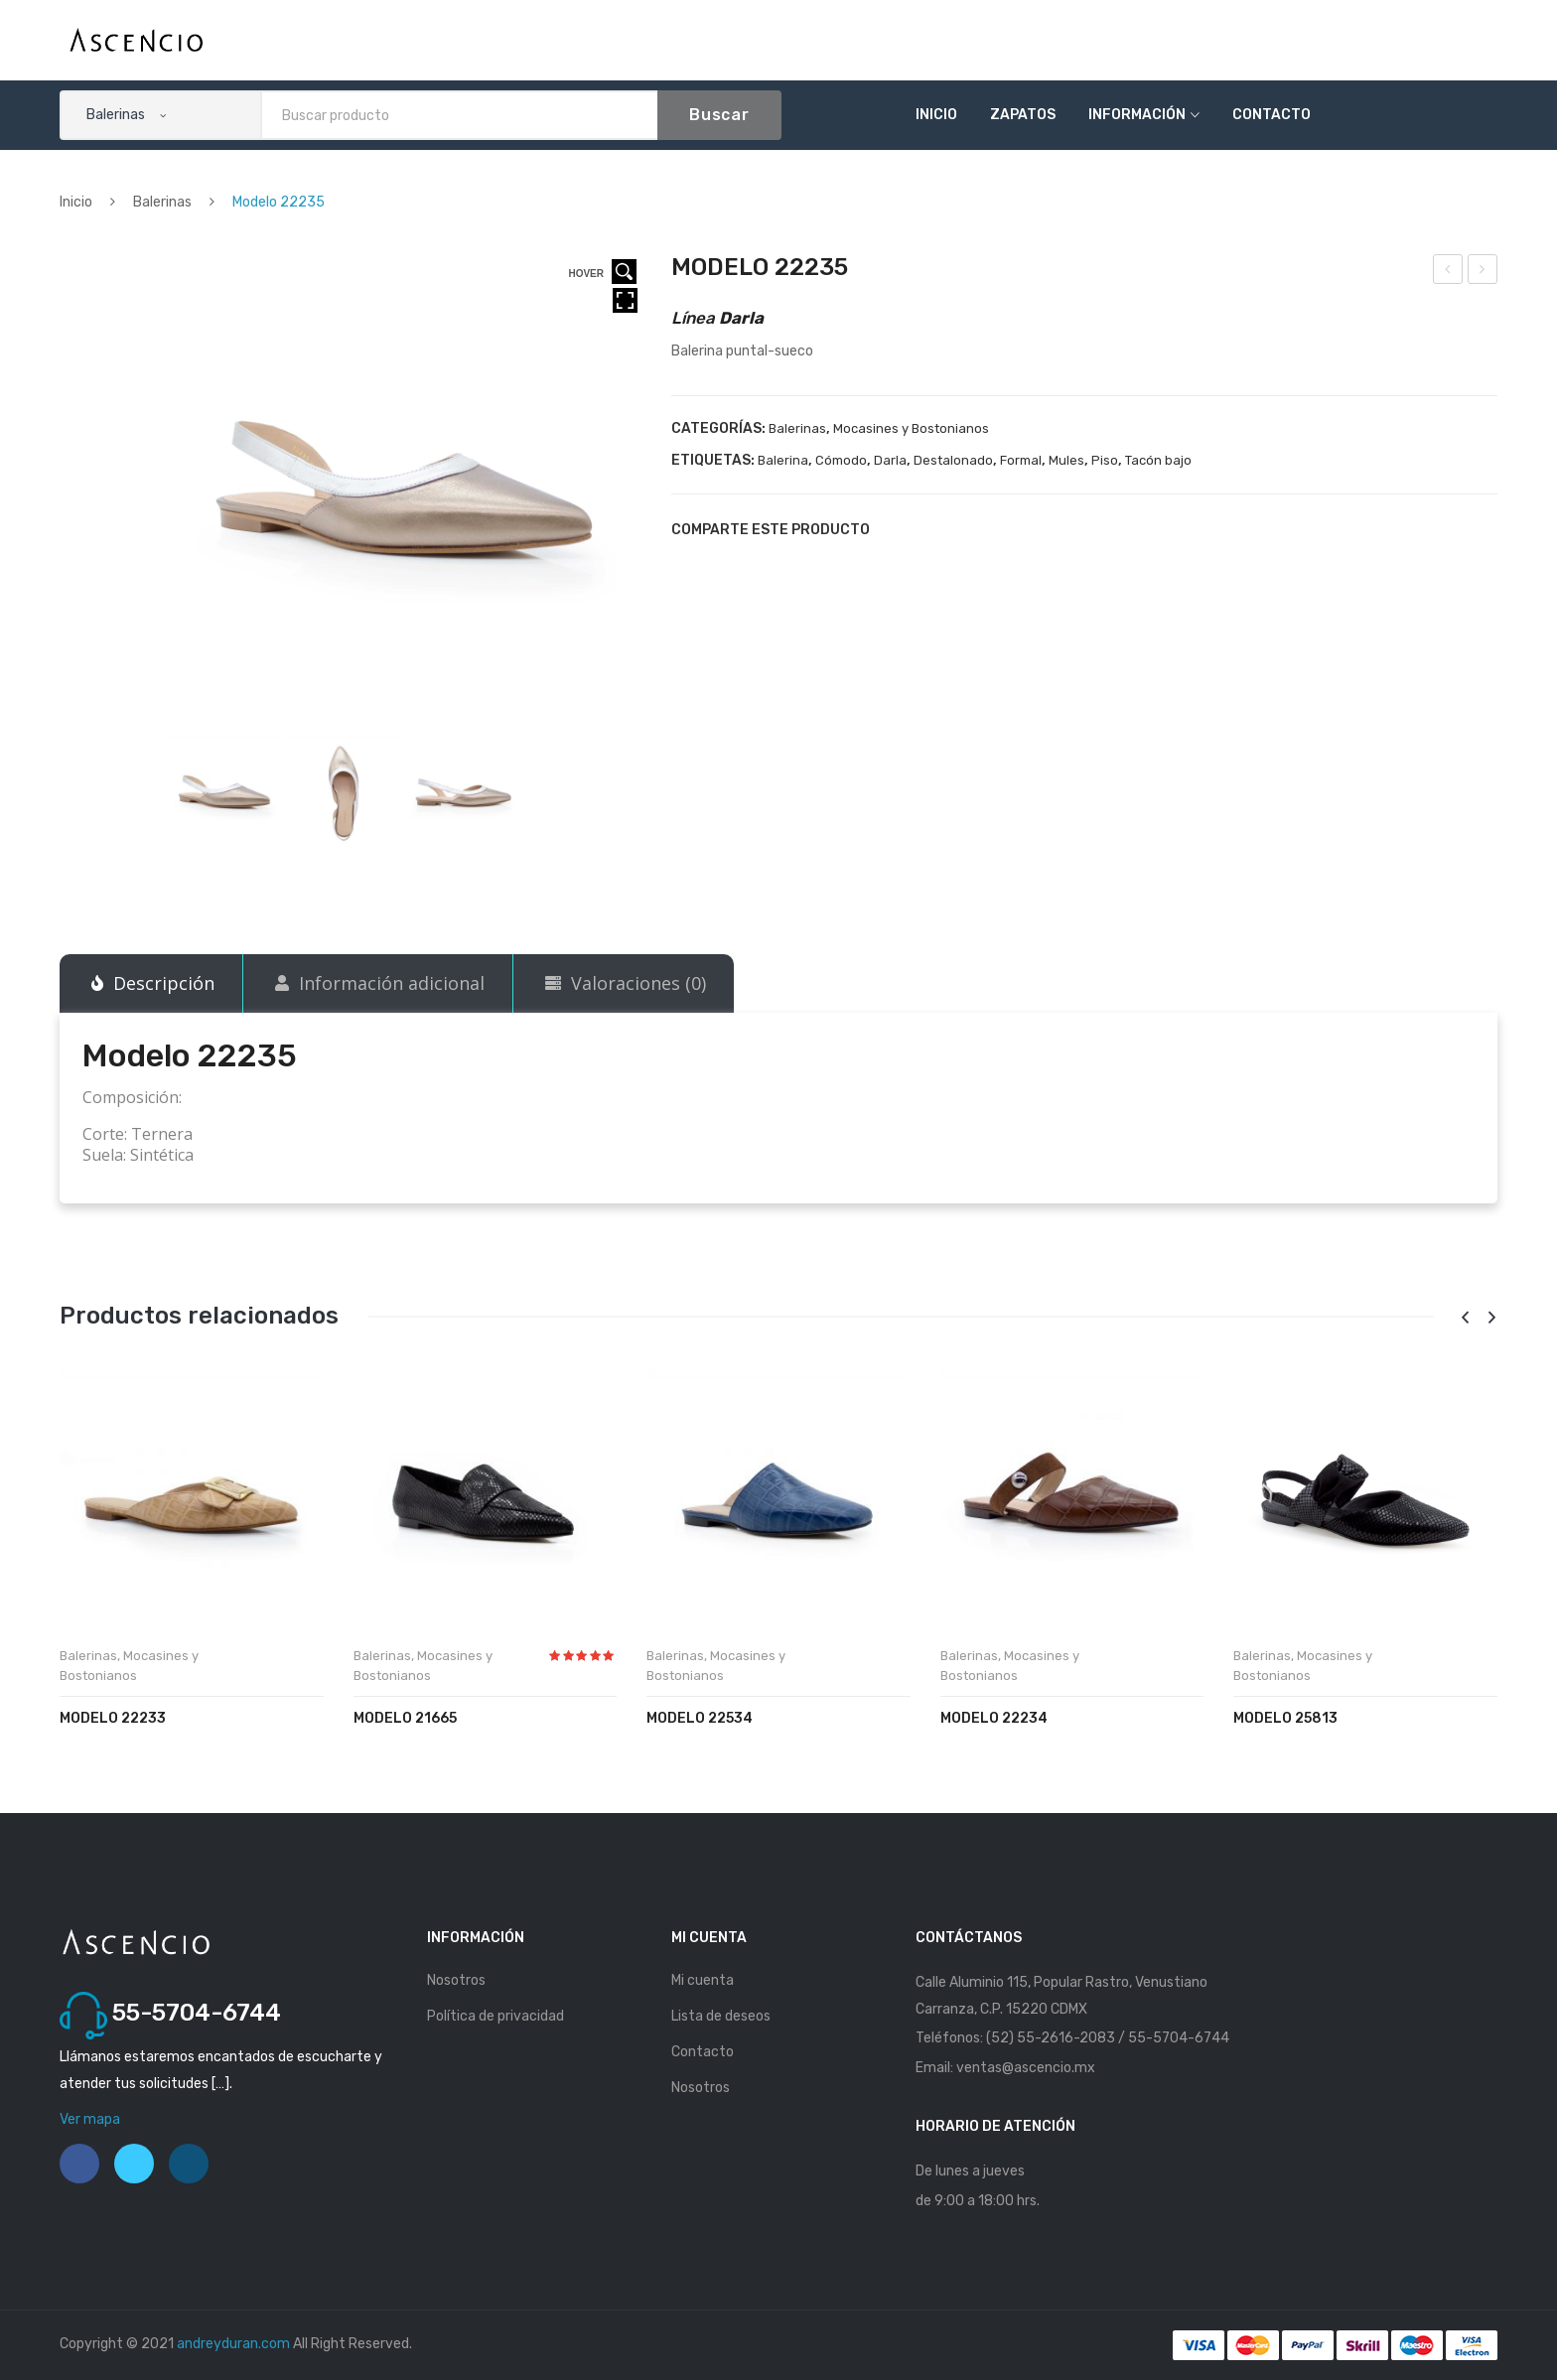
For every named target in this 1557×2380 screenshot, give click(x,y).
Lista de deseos (721, 2016)
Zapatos (1023, 114)
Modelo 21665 (405, 1718)
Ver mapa (90, 2119)
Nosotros (456, 1980)
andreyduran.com (233, 2343)
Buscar (719, 114)
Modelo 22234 (1448, 272)
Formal (1021, 460)
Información (1137, 114)
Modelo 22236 (1483, 272)
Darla (890, 460)
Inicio (936, 114)
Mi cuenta (702, 1980)
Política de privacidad (495, 2016)
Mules (1066, 460)
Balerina (783, 460)
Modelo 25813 (1285, 1718)
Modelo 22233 (113, 1718)
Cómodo (841, 460)
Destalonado (953, 460)
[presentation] (1465, 1318)
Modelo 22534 (699, 1718)
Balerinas (162, 202)
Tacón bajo (1158, 460)
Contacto (1271, 114)
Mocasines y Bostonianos (911, 428)
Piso (1104, 460)
